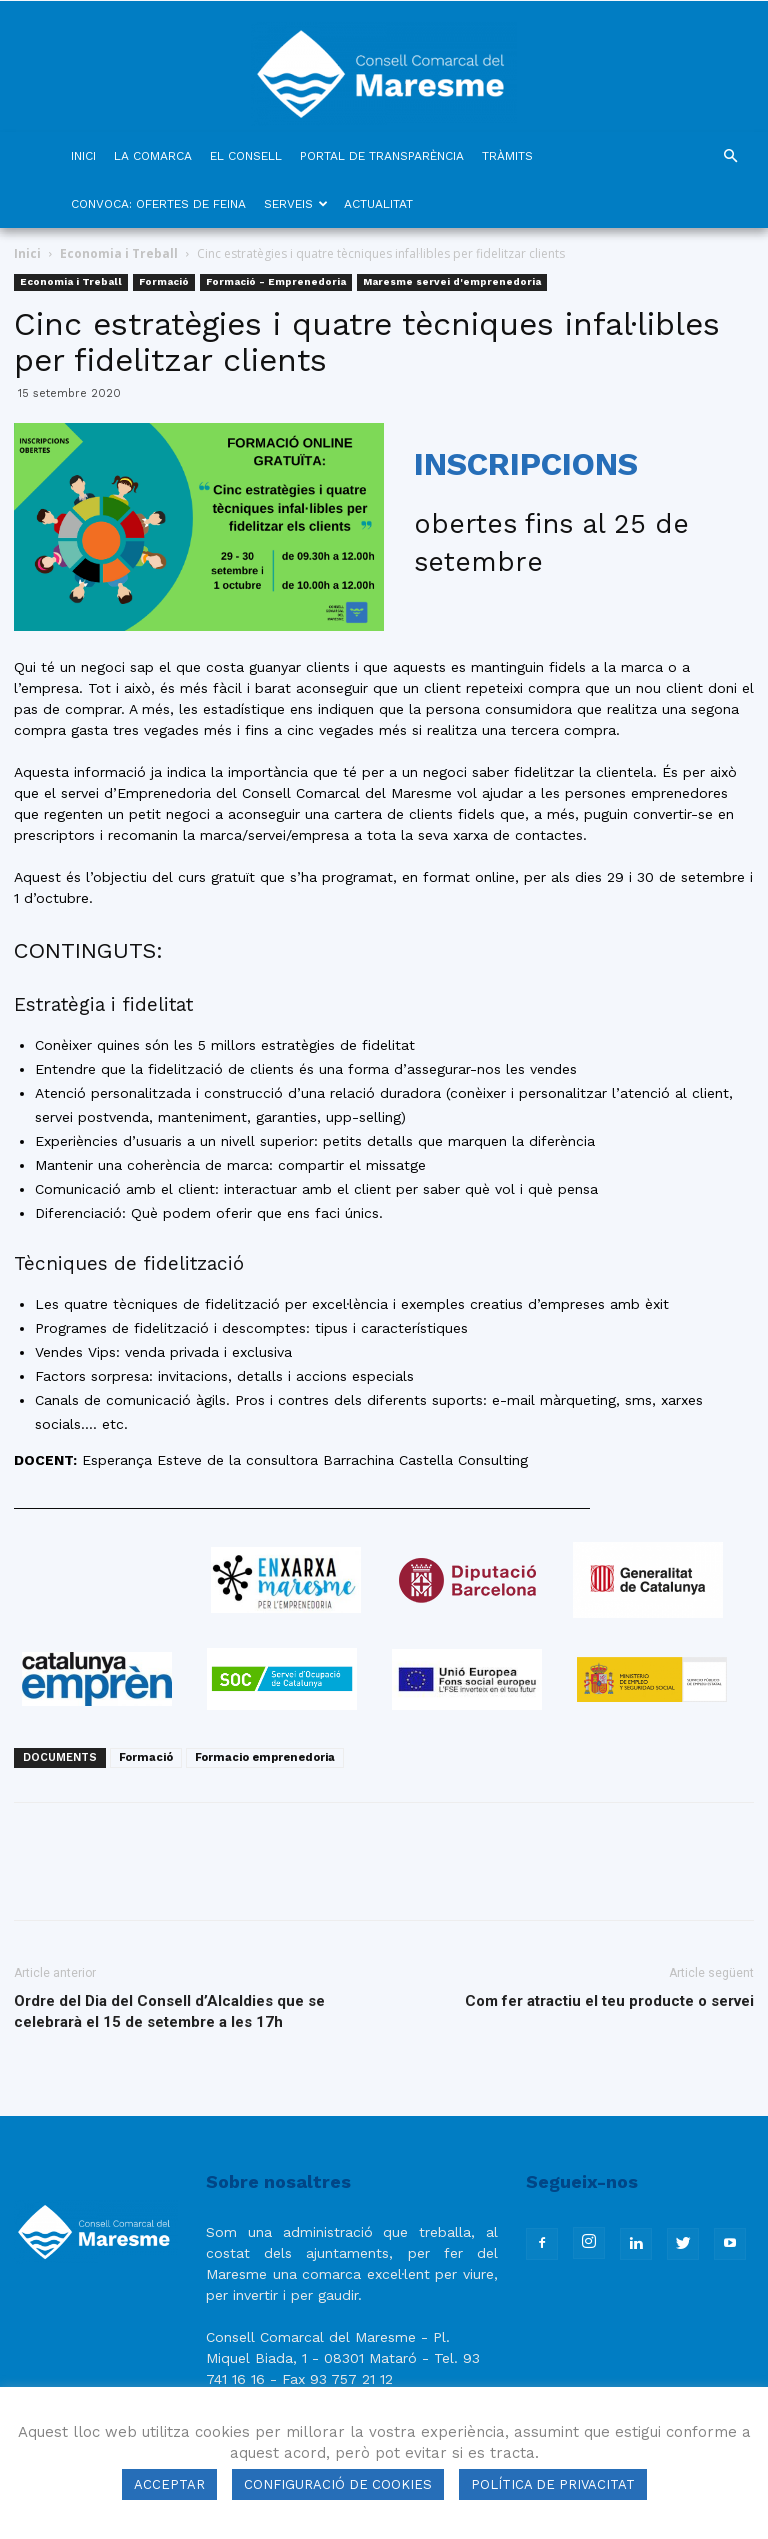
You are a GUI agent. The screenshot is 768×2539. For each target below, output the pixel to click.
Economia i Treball (119, 253)
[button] (730, 156)
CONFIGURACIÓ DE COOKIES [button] (338, 2484)
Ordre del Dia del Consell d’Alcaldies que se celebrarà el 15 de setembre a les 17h (169, 2011)
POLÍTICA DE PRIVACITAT (553, 2484)
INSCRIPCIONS (526, 464)
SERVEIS (296, 204)
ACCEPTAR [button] (169, 2484)
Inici (27, 253)
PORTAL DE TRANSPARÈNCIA (382, 156)
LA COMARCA (153, 156)
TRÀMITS (507, 156)
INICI (83, 156)
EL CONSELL (246, 156)
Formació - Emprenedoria (276, 281)
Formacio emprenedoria (265, 1757)
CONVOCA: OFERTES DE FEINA (158, 204)
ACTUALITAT (378, 204)
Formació (164, 281)
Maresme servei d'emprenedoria (452, 281)
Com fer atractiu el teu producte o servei (609, 2001)
